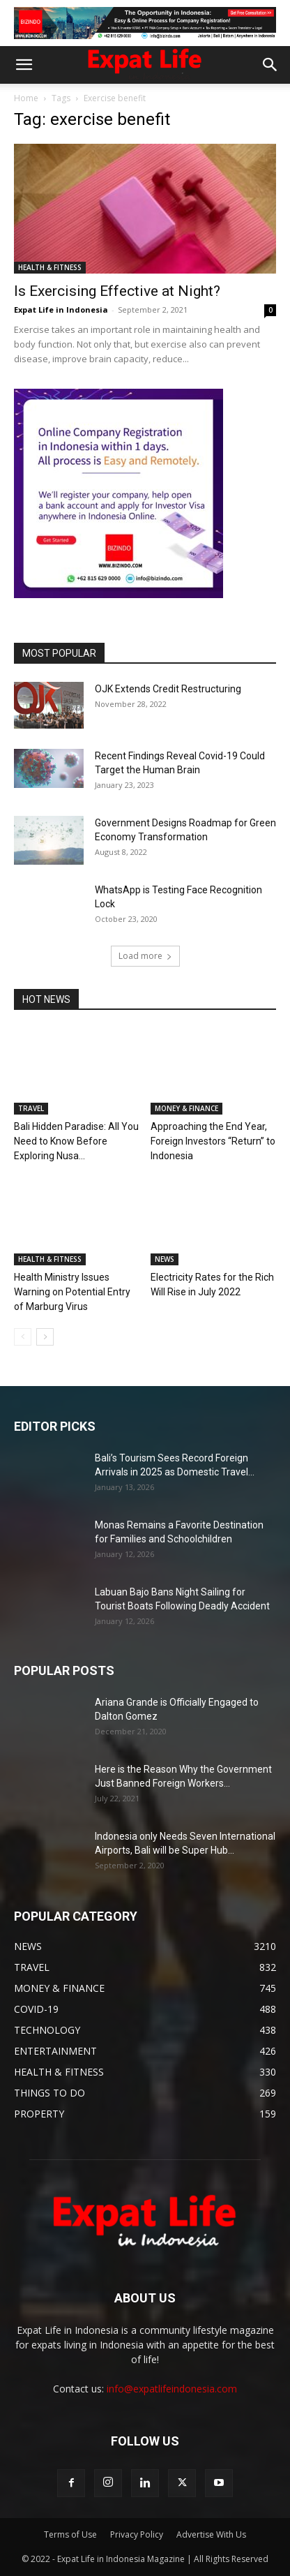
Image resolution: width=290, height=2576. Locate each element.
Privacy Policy (136, 2534)
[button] (23, 65)
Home (26, 98)
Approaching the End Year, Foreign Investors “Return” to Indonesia (213, 1141)
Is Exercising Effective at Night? (117, 291)
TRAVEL (31, 1108)
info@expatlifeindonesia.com (172, 2388)
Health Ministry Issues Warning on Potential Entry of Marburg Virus (72, 1292)
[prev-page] (22, 1337)
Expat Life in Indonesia (61, 309)
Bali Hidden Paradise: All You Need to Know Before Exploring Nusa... (76, 1141)
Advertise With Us (211, 2534)
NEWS (164, 1259)
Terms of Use (70, 2534)
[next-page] (45, 1337)
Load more (145, 956)
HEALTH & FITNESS (50, 267)
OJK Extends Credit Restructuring (168, 688)
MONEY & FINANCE (186, 1108)
